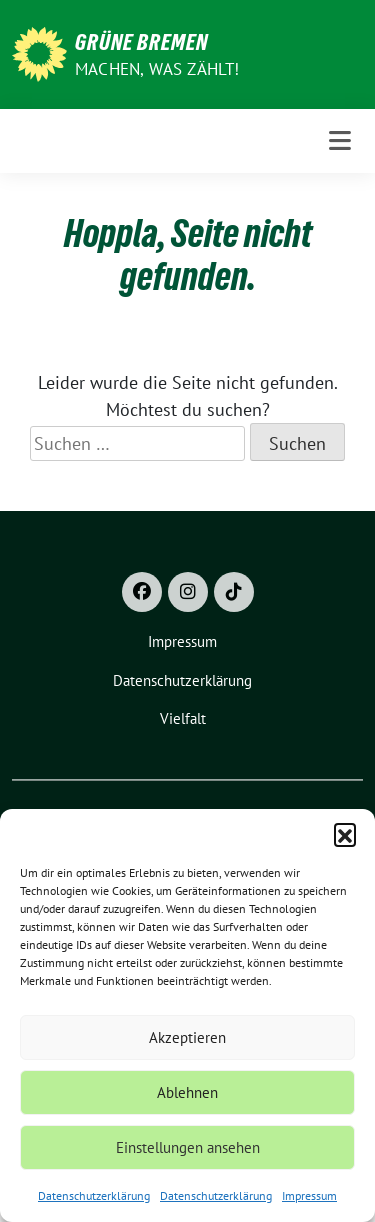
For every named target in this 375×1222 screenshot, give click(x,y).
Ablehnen (187, 1092)
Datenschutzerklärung (94, 1195)
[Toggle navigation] (340, 141)
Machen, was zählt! (157, 69)
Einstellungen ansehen (188, 1147)
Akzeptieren (187, 1037)
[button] (345, 834)
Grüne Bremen (141, 42)
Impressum (309, 1195)
